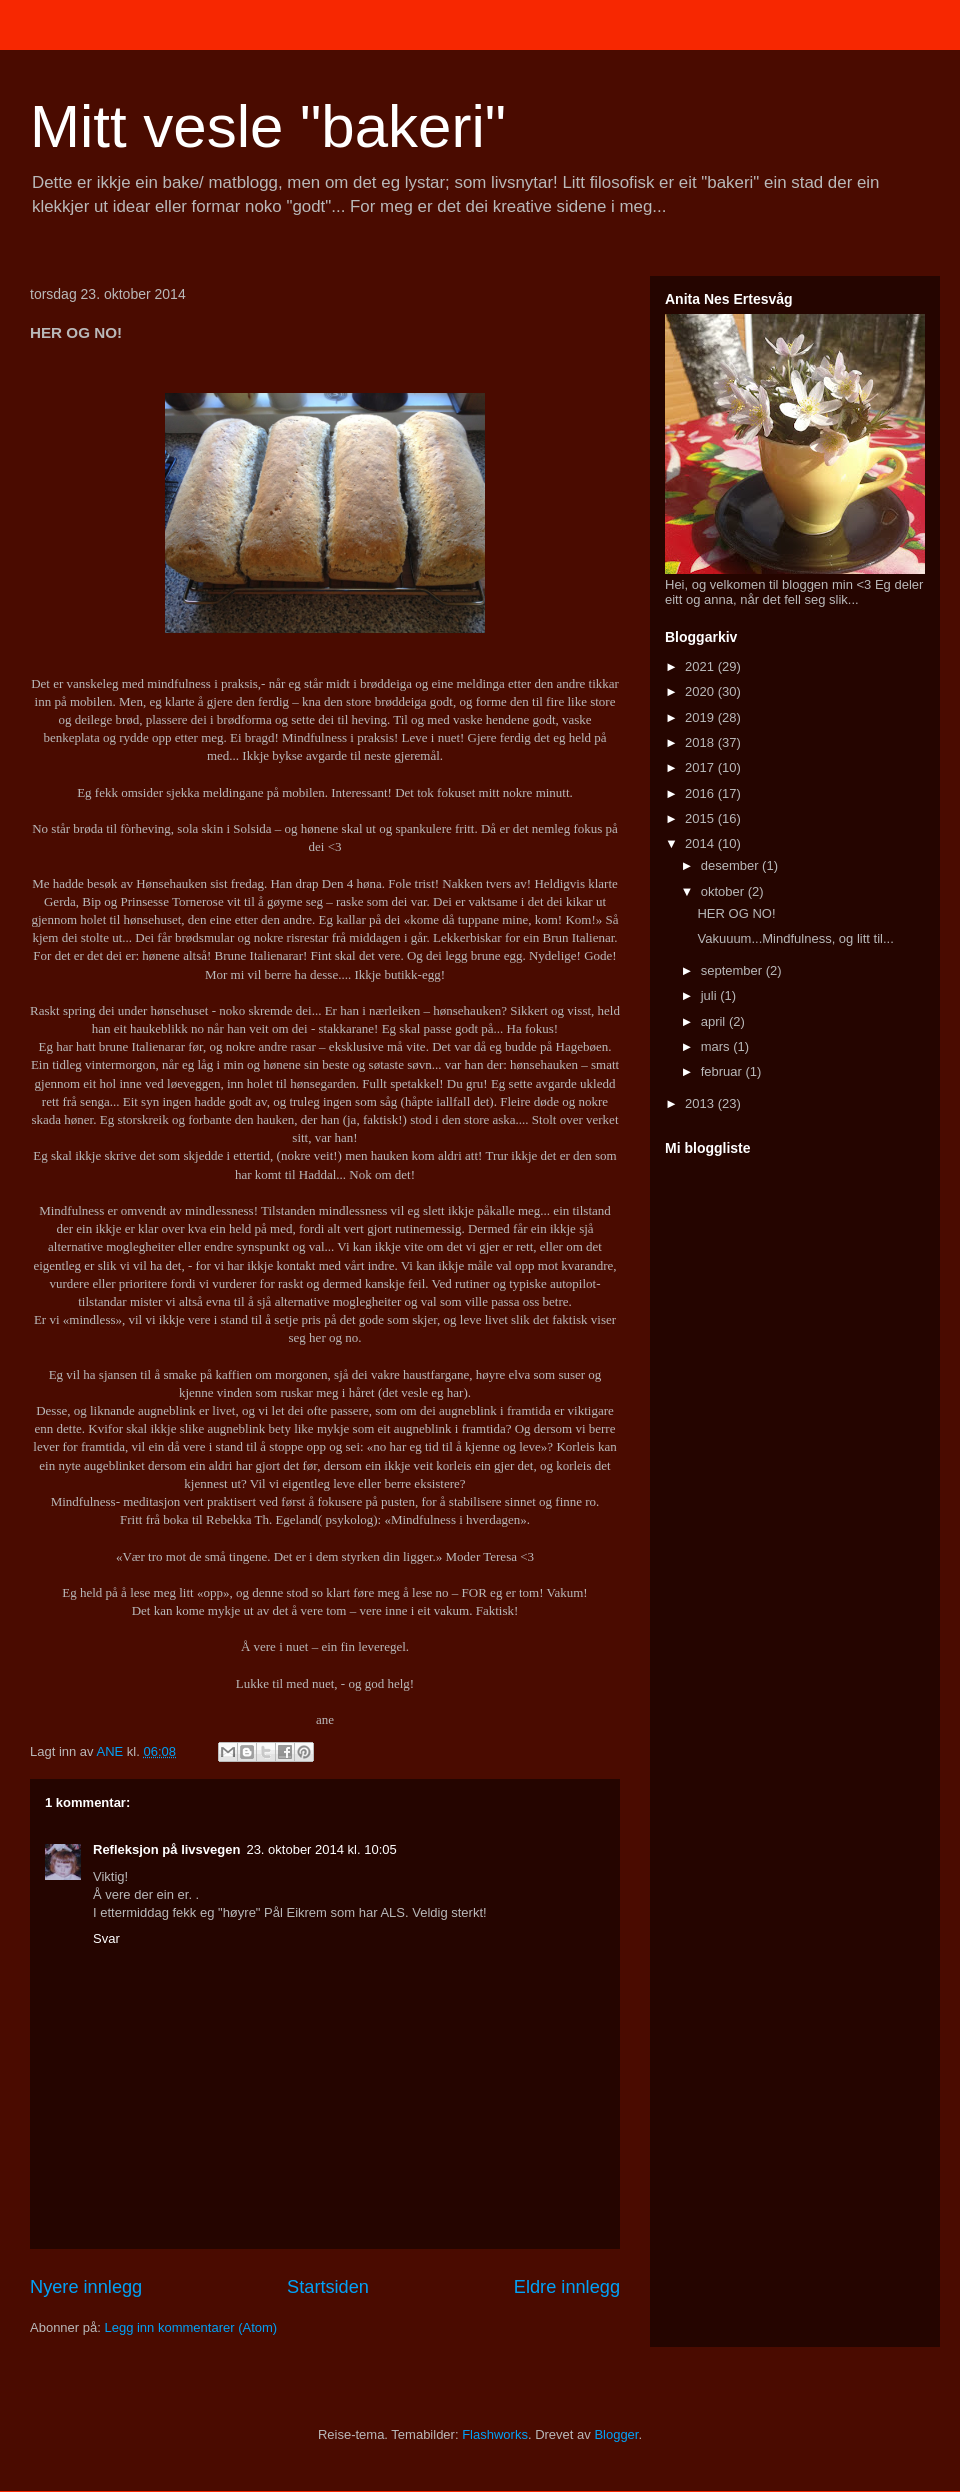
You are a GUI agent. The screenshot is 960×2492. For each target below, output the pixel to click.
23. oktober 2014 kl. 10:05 (321, 1849)
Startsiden (328, 2287)
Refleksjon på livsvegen (166, 1849)
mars (717, 1046)
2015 (701, 818)
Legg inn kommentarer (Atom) (190, 2327)
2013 (701, 1103)
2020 (701, 691)
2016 (701, 793)
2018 (701, 742)
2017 (701, 767)
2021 (701, 666)
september (733, 970)
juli (711, 995)
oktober (724, 891)
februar (723, 1071)
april (715, 1021)
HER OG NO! (736, 913)
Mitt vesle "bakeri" (268, 126)
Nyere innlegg (86, 2287)
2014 (701, 843)
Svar (106, 1938)
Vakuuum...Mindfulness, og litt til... (795, 938)
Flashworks (495, 2434)
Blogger (616, 2434)
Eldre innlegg (567, 2287)
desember (731, 865)
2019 (701, 717)
